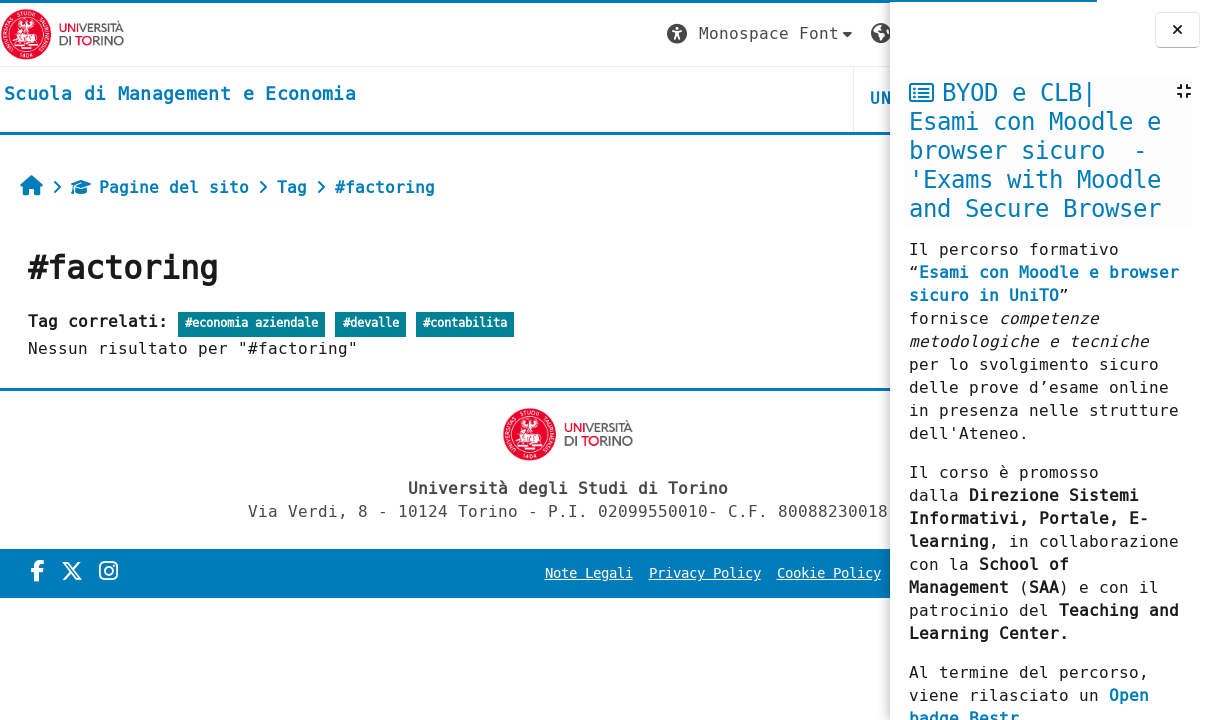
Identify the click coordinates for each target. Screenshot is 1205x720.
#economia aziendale (251, 323)
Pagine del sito (160, 187)
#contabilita (465, 323)
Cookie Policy (687, 573)
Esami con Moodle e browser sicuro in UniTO (1044, 284)
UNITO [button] (651, 98)
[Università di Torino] (62, 33)
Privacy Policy (563, 573)
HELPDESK (767, 98)
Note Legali (447, 573)
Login (849, 33)
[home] (180, 95)
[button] (516, 34)
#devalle (371, 323)
